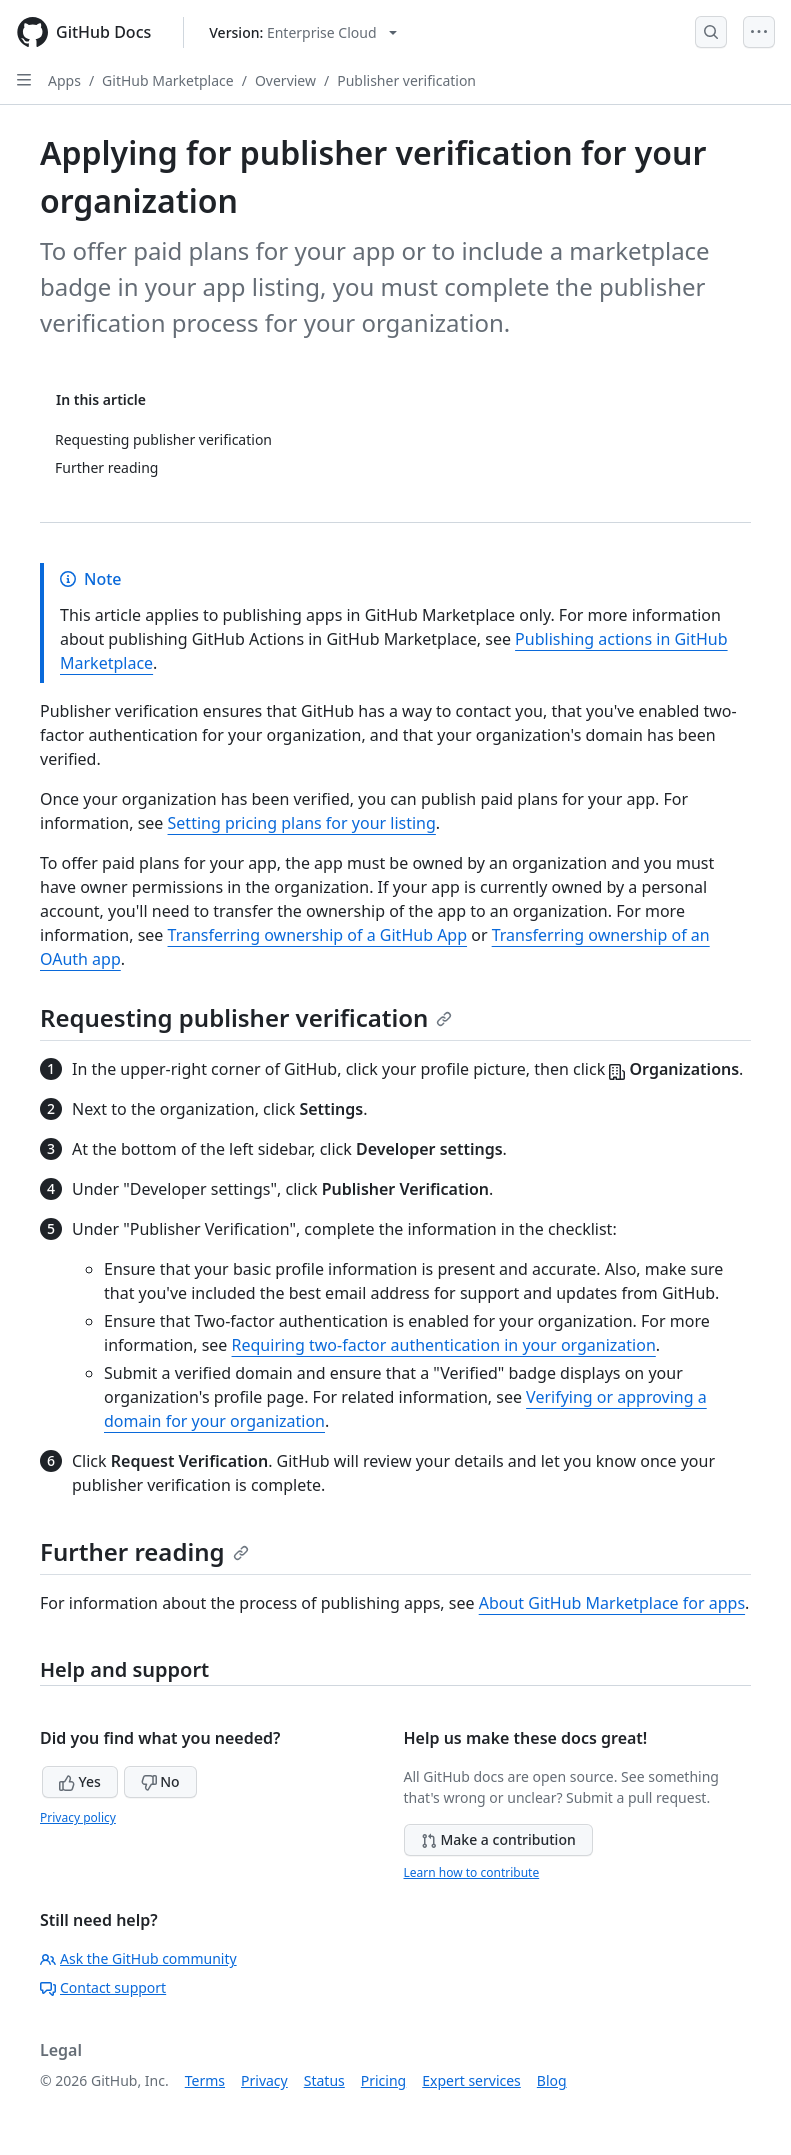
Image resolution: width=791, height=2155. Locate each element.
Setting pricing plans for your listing (302, 823)
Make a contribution (498, 1839)
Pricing (383, 2080)
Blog (552, 2080)
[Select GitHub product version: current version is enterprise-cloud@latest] (302, 32)
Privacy (264, 2080)
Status (324, 2080)
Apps (64, 80)
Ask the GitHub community (138, 1958)
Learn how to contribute (472, 1872)
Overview (285, 80)
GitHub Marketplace (168, 80)
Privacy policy (78, 1817)
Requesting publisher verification (246, 1017)
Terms (205, 2080)
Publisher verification (406, 80)
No (160, 1781)
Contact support (103, 1987)
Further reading (144, 1551)
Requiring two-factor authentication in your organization (444, 1345)
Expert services (471, 2080)
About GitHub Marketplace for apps (612, 1603)
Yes (80, 1781)
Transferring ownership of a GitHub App (318, 935)
